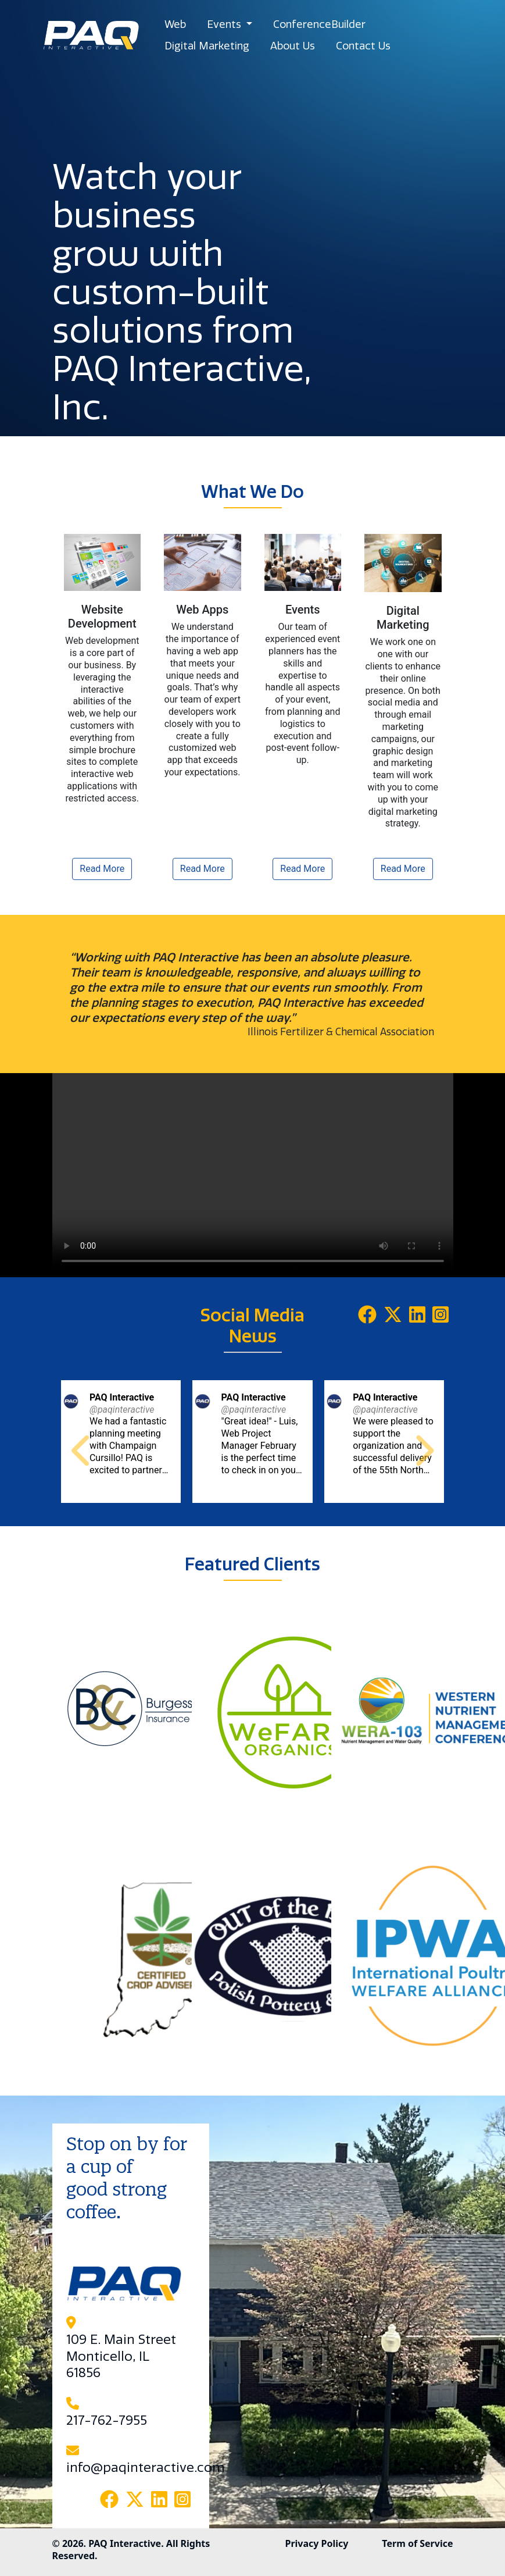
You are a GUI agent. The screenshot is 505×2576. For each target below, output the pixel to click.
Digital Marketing (206, 46)
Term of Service (417, 2543)
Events (225, 24)
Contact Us (363, 46)
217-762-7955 (106, 2420)
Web (175, 24)
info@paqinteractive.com (145, 2467)
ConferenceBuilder (319, 24)
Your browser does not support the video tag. (252, 1173)
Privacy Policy (316, 2543)
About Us (292, 46)
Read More (102, 868)
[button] (82, 1450)
